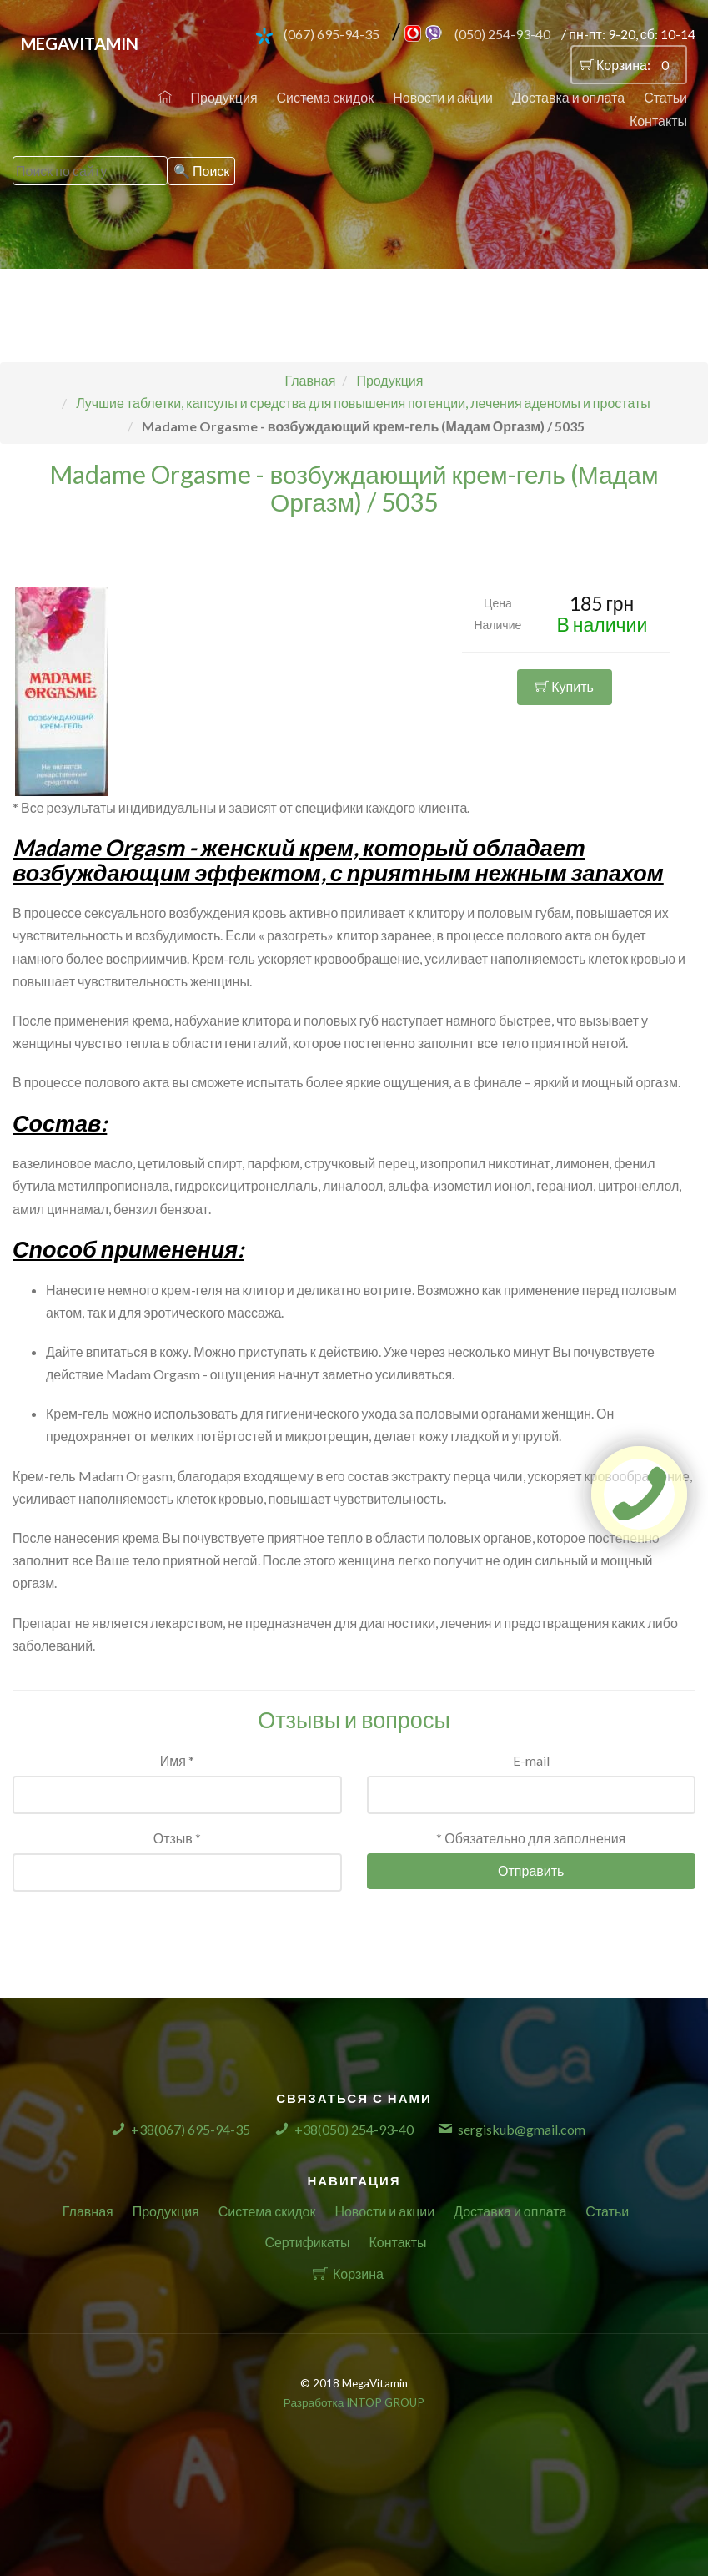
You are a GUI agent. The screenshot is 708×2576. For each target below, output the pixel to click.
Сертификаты (306, 2242)
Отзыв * (177, 1838)
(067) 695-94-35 (331, 34)
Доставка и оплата (568, 97)
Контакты (658, 121)
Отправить (531, 1870)
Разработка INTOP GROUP (354, 2402)
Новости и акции (443, 97)
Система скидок (325, 97)
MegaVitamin (79, 43)
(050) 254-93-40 (502, 34)
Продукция (224, 97)
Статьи (665, 97)
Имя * (177, 1760)
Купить (564, 695)
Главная (88, 2211)
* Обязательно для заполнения (530, 1838)
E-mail (531, 1760)
